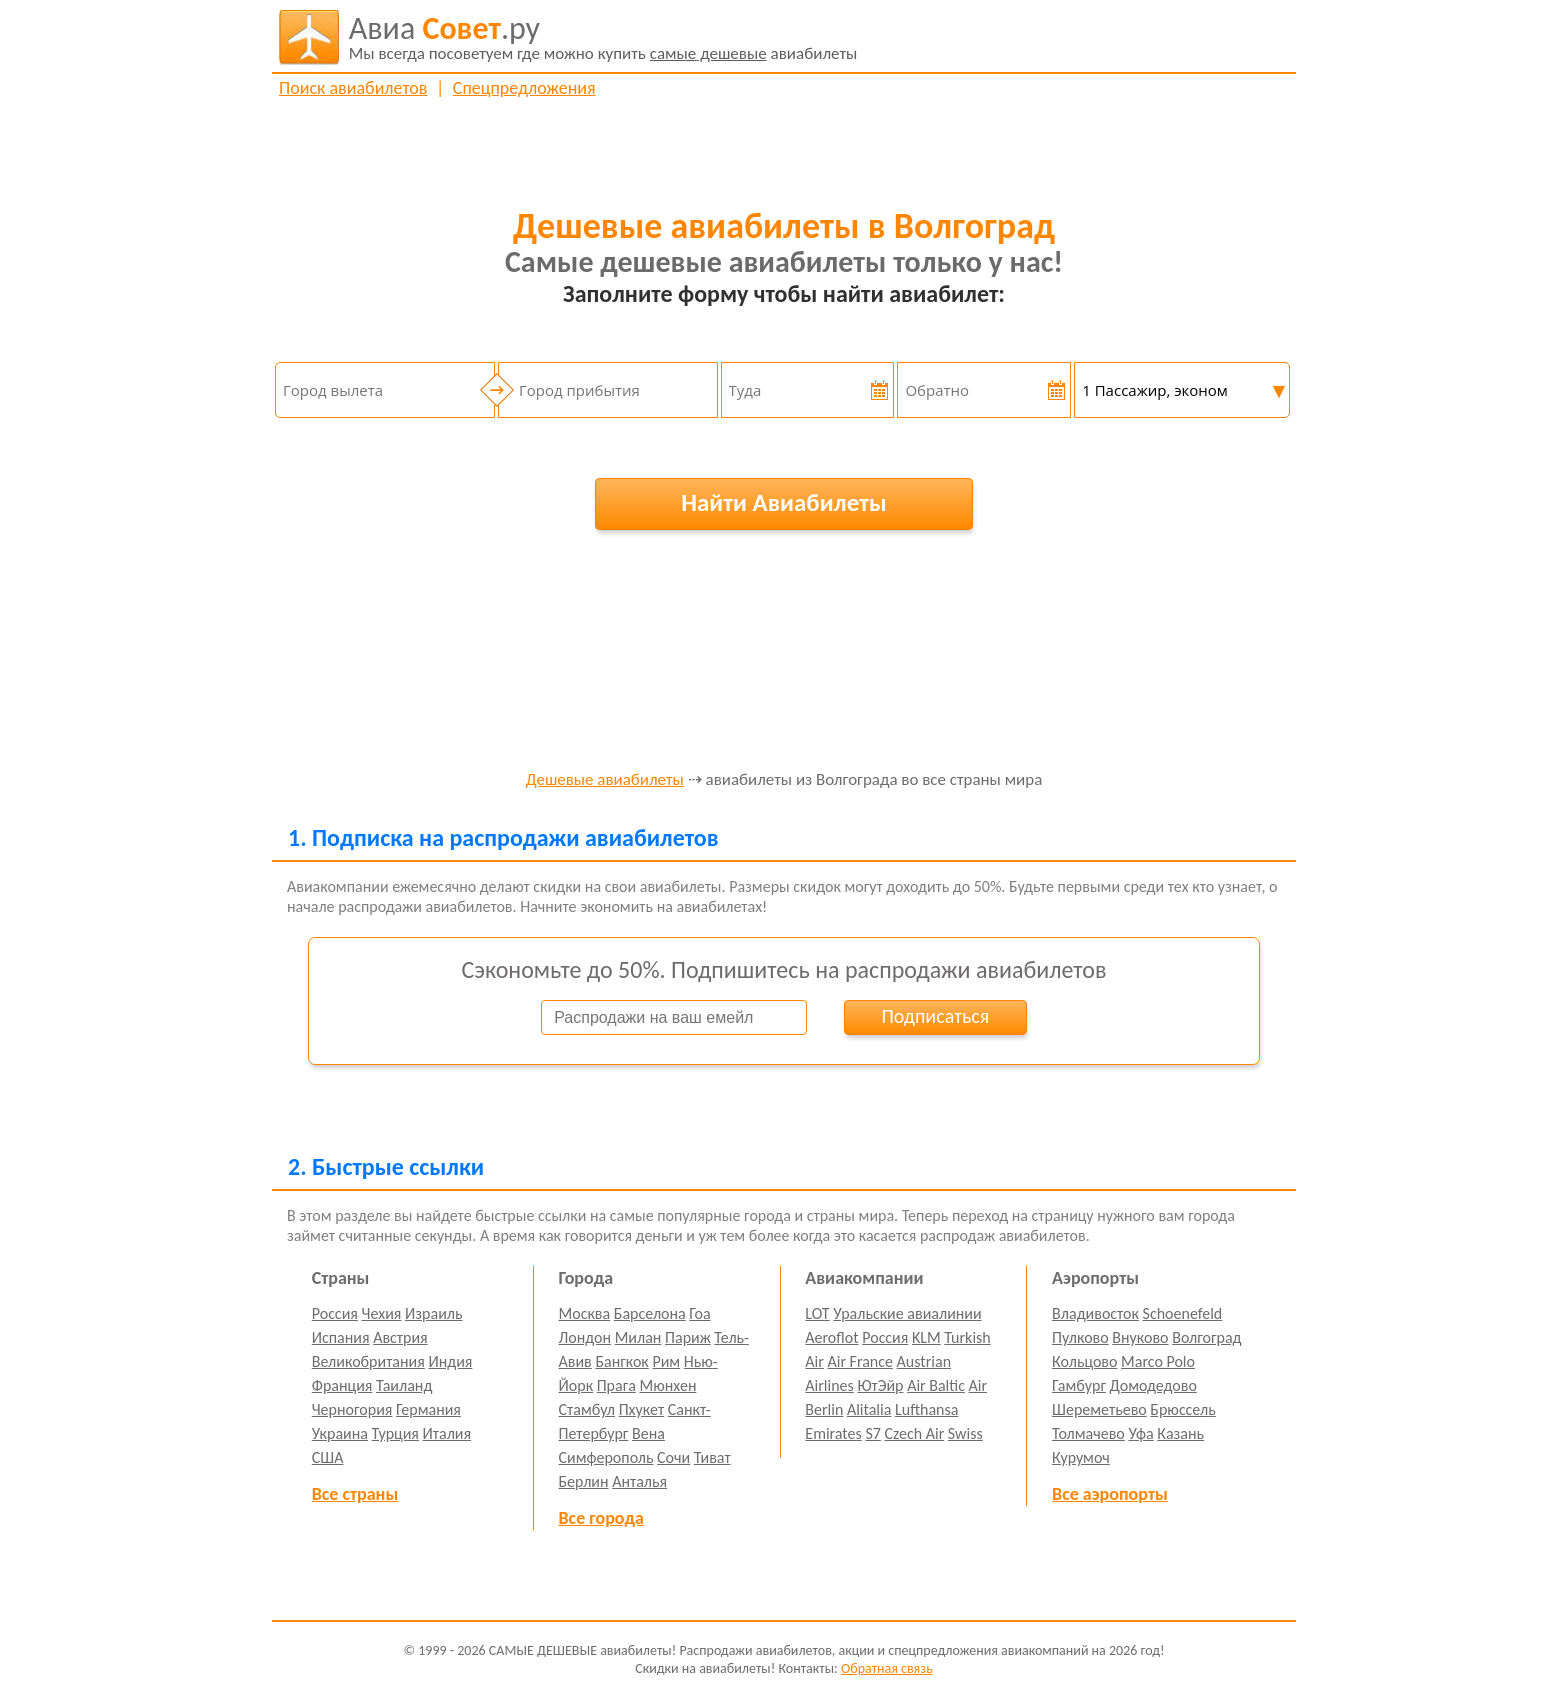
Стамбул (587, 1409)
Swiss (965, 1433)
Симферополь (606, 1457)
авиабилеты (603, 37)
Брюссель (1182, 1409)
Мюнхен (667, 1385)
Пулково (1080, 1337)
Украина (340, 1433)
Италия (447, 1433)
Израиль (433, 1313)
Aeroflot (831, 1337)
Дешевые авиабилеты (605, 780)
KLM (926, 1337)
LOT (817, 1313)
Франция (342, 1385)
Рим (666, 1361)
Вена (648, 1433)
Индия (450, 1361)
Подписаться (935, 1016)
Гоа (699, 1313)
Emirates (833, 1433)
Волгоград (1206, 1337)
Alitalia (869, 1409)
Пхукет (641, 1409)
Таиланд (404, 1385)
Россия (335, 1313)
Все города (601, 1518)
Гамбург (1079, 1385)
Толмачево (1088, 1433)
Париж (688, 1337)
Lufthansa (926, 1409)
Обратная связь (887, 1668)
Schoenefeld (1183, 1313)
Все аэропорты (1110, 1494)
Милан (638, 1337)
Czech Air (914, 1433)
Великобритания (368, 1361)
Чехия (382, 1313)
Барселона (650, 1313)
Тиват (712, 1457)
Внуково (1140, 1337)
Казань (1180, 1433)
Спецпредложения (524, 88)
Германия (428, 1409)
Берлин (584, 1481)
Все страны (355, 1494)
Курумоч (1081, 1457)
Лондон (585, 1337)
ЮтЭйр (880, 1385)
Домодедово (1153, 1385)
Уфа (1140, 1433)
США (328, 1457)
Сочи (673, 1457)
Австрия (400, 1337)
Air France (860, 1361)
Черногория (352, 1409)
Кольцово (1084, 1361)
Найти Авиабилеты (784, 502)
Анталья (639, 1481)
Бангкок (621, 1361)
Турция (395, 1433)
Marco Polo (1158, 1361)
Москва (585, 1313)
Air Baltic (936, 1385)
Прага (616, 1385)
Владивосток (1095, 1313)
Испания (341, 1337)
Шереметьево (1099, 1409)
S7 (872, 1433)
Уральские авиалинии (907, 1313)
